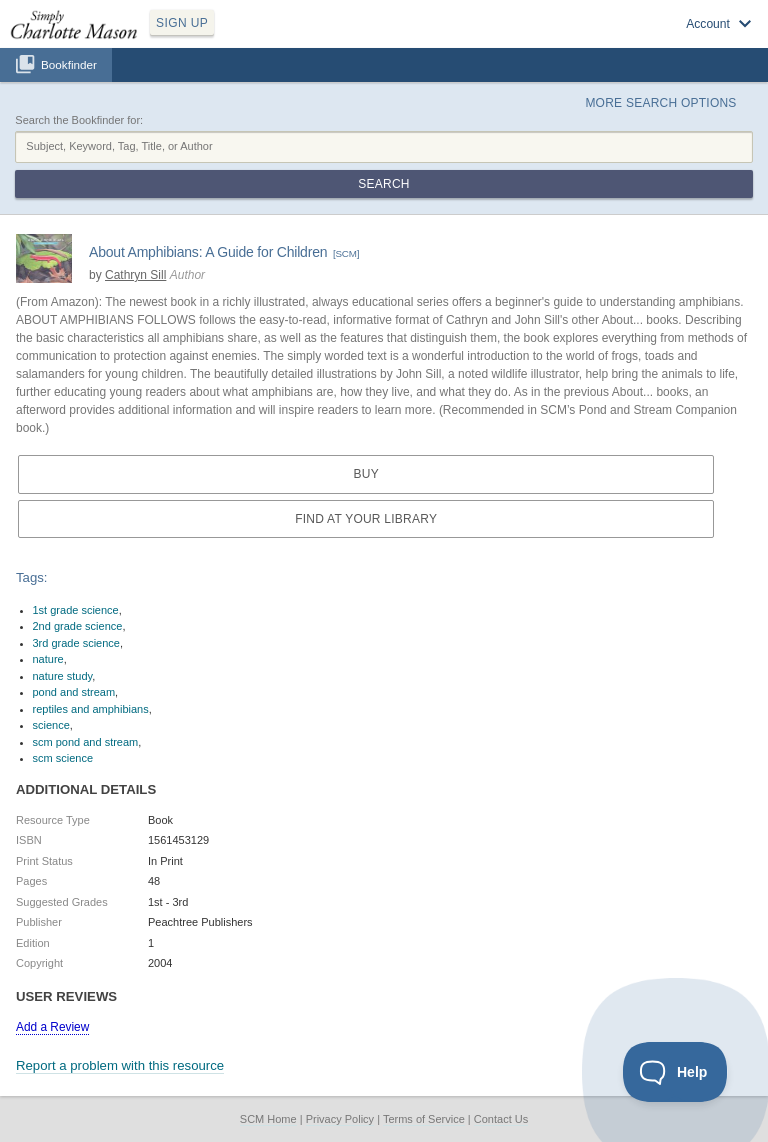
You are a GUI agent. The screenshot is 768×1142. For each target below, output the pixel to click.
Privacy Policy (340, 1119)
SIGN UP (182, 23)
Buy (365, 474)
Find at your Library (366, 519)
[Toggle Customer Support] (675, 1072)
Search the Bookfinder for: (79, 120)
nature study (63, 676)
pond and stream (74, 692)
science (51, 725)
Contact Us (501, 1119)
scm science (63, 758)
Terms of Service (424, 1119)
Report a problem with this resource (120, 1065)
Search (383, 184)
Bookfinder (69, 64)
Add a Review (52, 1027)
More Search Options (660, 103)
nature (48, 659)
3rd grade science (76, 643)
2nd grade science (78, 626)
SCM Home (268, 1119)
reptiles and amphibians (91, 709)
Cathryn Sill (135, 275)
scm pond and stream (86, 742)
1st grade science (76, 610)
